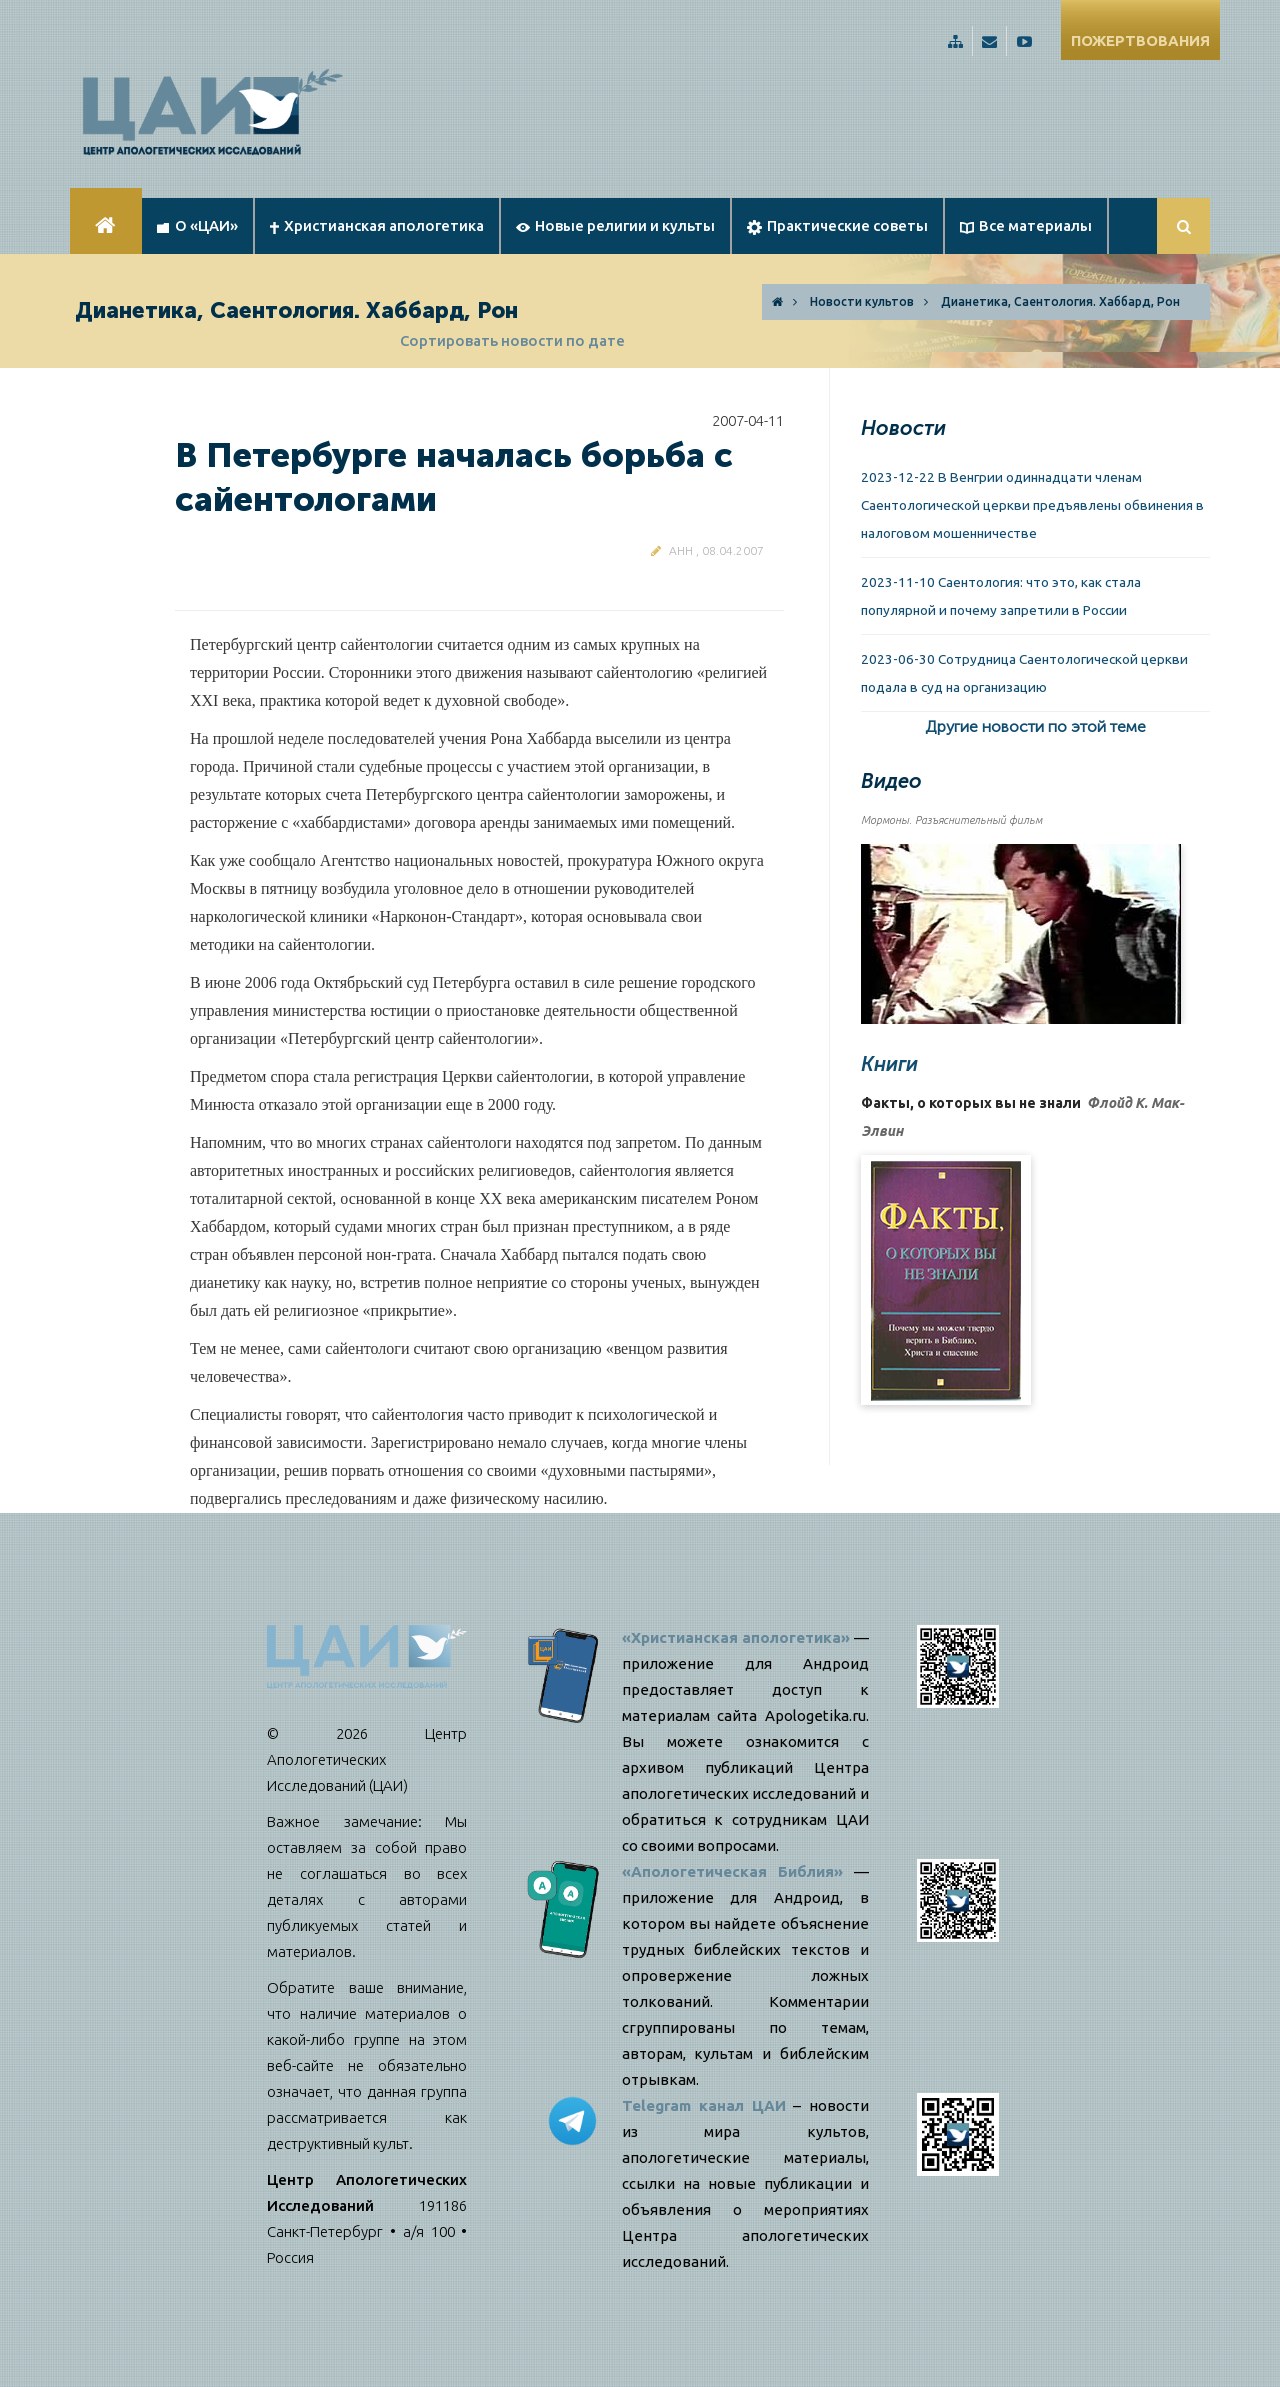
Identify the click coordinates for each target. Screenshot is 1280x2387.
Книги (889, 1064)
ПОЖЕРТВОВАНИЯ (1140, 40)
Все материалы (1026, 225)
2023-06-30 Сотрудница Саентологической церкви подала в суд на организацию (1024, 673)
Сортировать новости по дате (512, 340)
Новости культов (862, 301)
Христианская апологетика (377, 225)
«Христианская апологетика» (736, 1637)
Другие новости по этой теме (1035, 726)
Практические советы (837, 226)
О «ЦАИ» (197, 225)
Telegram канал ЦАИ (704, 2105)
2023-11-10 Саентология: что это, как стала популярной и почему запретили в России (1001, 596)
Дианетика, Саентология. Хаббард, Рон (1060, 301)
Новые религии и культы (615, 225)
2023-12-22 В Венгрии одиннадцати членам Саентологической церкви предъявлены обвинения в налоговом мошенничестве (1032, 505)
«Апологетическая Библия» (732, 1871)
